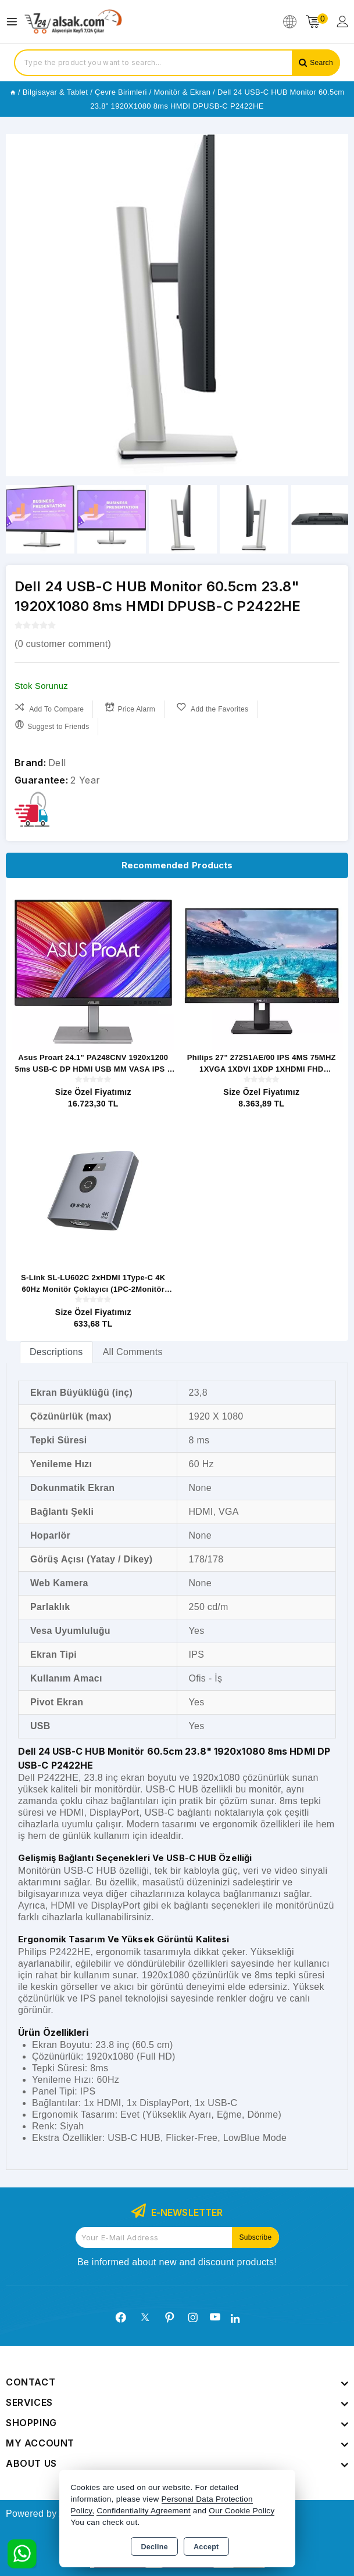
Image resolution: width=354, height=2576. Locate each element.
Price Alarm (130, 707)
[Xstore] (73, 22)
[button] (334, 305)
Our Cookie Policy (241, 2510)
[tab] (56, 1352)
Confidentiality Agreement (143, 2510)
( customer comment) (63, 644)
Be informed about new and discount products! (177, 2262)
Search (321, 63)
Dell (57, 762)
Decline (154, 2547)
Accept (206, 2547)
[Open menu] (15, 22)
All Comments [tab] (133, 1352)
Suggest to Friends (52, 725)
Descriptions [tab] (56, 1352)
